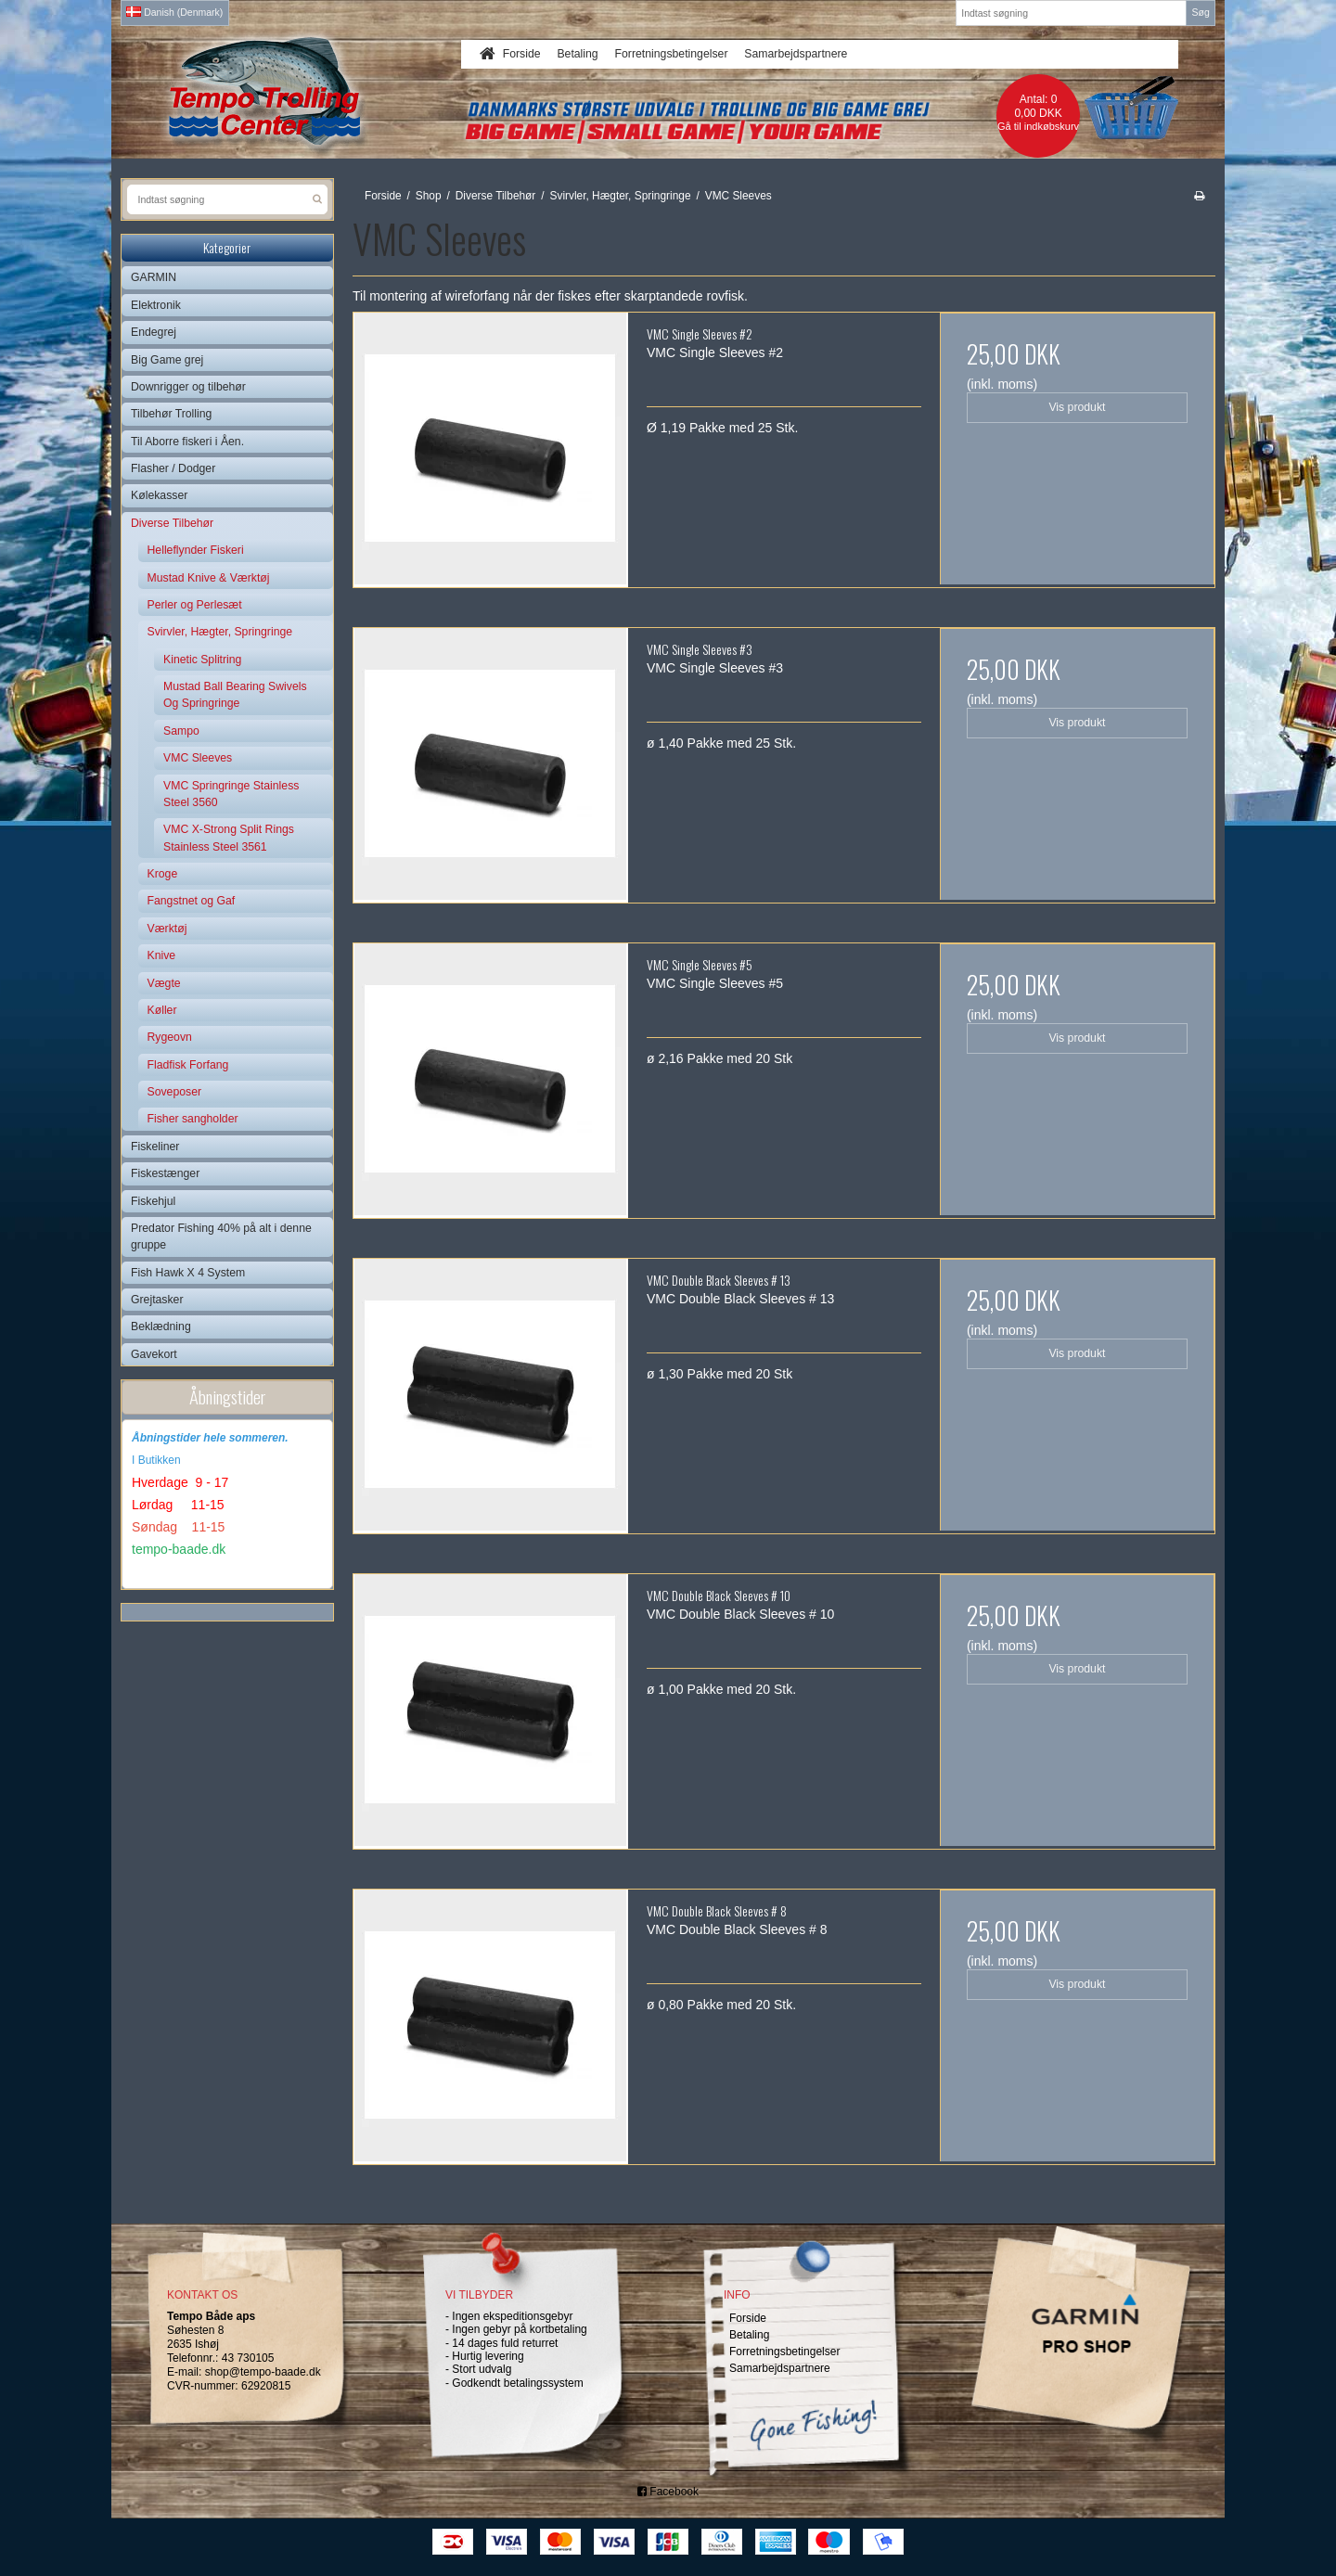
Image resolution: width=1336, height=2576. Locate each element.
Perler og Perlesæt (195, 604)
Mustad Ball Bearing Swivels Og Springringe (235, 695)
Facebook (668, 2491)
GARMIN (153, 277)
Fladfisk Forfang (188, 1064)
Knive (162, 955)
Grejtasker (157, 1299)
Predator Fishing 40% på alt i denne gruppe (221, 1236)
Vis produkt (1076, 407)
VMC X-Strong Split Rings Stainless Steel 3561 (228, 837)
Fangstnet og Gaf (192, 900)
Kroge (163, 873)
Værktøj (167, 928)
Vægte (164, 983)
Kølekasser (159, 495)
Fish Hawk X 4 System (188, 1272)
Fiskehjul (153, 1201)
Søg (1200, 12)
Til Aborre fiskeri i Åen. (187, 441)
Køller (162, 1010)
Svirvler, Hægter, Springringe (220, 631)
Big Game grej (167, 359)
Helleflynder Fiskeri (196, 550)
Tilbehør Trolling (171, 413)
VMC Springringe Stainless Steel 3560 (231, 794)
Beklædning (161, 1326)
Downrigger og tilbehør (188, 386)
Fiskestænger (165, 1173)
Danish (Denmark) (174, 12)
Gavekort (154, 1354)
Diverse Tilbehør (172, 523)
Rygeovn (170, 1037)
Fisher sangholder (193, 1118)
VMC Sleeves (197, 757)
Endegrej (153, 332)
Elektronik (156, 305)
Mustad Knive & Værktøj (209, 577)
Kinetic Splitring (202, 659)
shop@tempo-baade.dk (263, 2371)
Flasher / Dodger (173, 468)
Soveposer (175, 1091)
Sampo (181, 730)
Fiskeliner (155, 1146)
